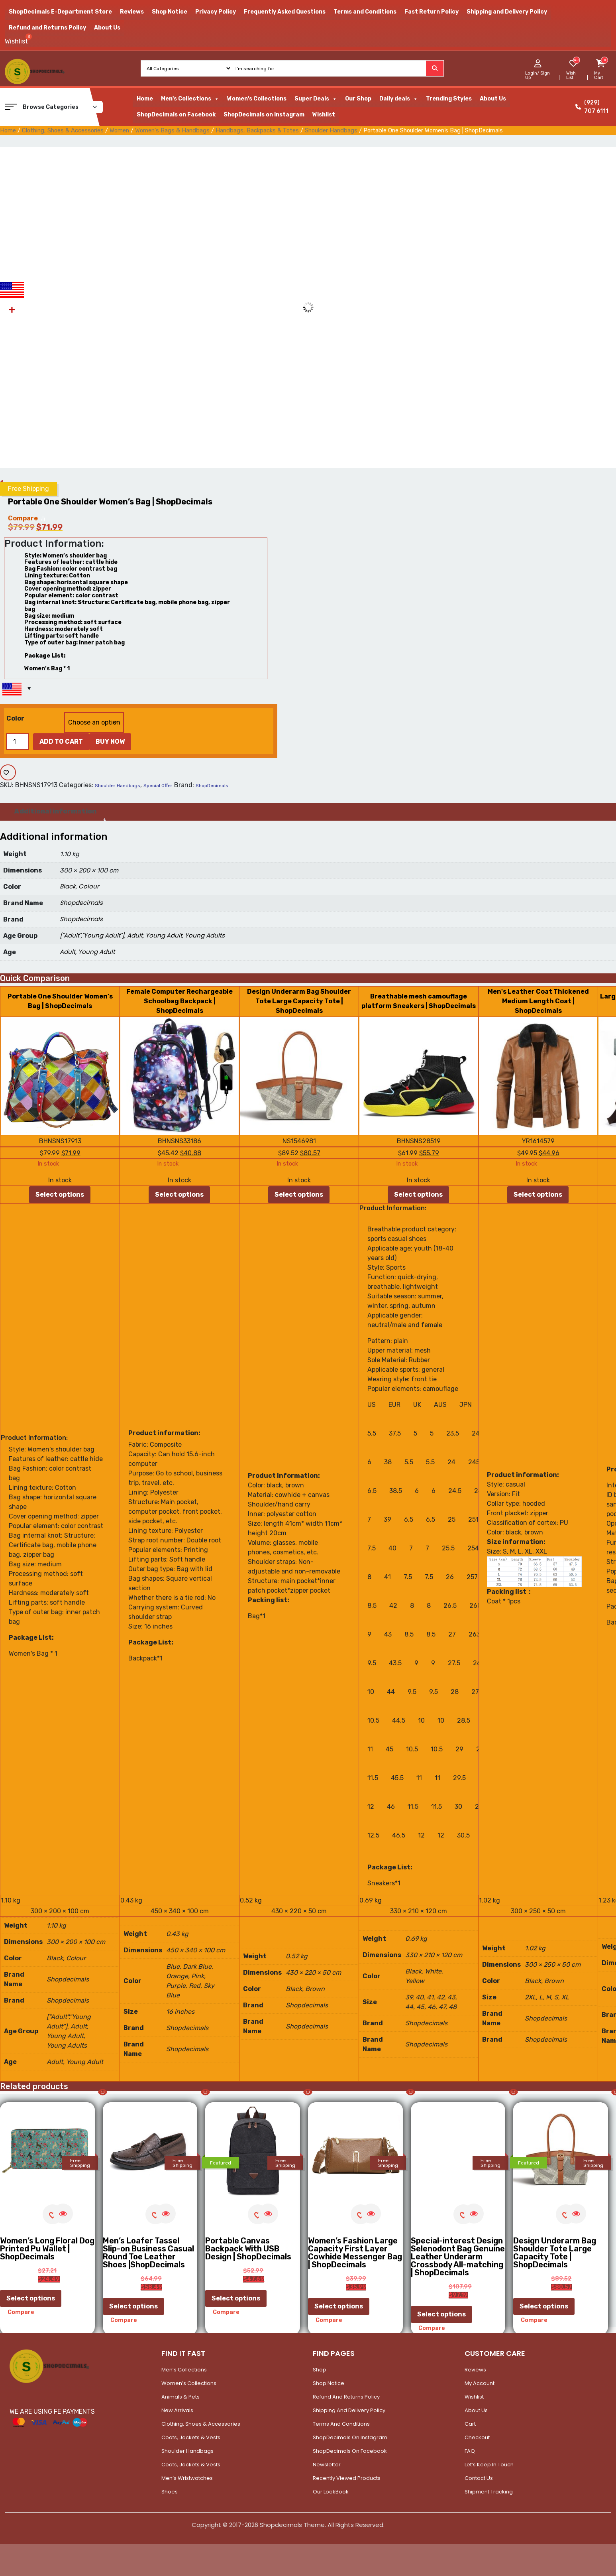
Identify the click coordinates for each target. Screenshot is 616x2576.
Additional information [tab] (55, 811)
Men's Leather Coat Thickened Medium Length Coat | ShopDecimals (538, 1001)
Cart (470, 2424)
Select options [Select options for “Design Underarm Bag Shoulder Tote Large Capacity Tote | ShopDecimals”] (299, 1194)
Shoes (169, 2491)
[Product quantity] (17, 741)
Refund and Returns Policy (47, 27)
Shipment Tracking (489, 2491)
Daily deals (398, 99)
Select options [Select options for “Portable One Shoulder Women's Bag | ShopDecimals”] (59, 1194)
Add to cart (61, 741)
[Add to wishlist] (8, 772)
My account (479, 2383)
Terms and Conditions (365, 11)
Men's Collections (190, 99)
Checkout (477, 2437)
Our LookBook (331, 2491)
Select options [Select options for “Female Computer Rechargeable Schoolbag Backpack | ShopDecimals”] (179, 1194)
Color (15, 718)
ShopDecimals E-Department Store (60, 11)
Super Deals (315, 99)
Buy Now (110, 741)
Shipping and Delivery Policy (507, 11)
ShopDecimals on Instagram (264, 114)
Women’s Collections (188, 2383)
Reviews (132, 11)
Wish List (571, 75)
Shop (319, 2369)
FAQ (470, 2451)
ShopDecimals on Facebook (176, 114)
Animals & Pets (180, 2397)
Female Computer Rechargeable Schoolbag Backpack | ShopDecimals (179, 1001)
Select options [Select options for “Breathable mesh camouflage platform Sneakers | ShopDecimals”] (418, 1194)
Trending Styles (449, 98)
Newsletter (327, 2464)
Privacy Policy (215, 11)
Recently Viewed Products (347, 2478)
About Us (107, 27)
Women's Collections (256, 98)
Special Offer (158, 785)
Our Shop (358, 98)
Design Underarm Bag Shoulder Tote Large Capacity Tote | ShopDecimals (299, 1001)
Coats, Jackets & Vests (190, 2437)
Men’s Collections (184, 2369)
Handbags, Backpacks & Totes (257, 130)
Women (119, 130)
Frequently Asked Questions (285, 11)
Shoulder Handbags (331, 130)
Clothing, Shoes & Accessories (63, 130)
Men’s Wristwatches (187, 2478)
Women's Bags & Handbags (172, 130)
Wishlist (323, 114)
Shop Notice (169, 11)
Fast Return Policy (431, 11)
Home (145, 98)
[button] (11, 107)
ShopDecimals (212, 785)
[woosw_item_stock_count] (576, 60)
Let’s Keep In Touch (489, 2464)
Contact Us (479, 2478)
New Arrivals (177, 2410)
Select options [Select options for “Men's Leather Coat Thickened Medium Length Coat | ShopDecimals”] (538, 1194)
